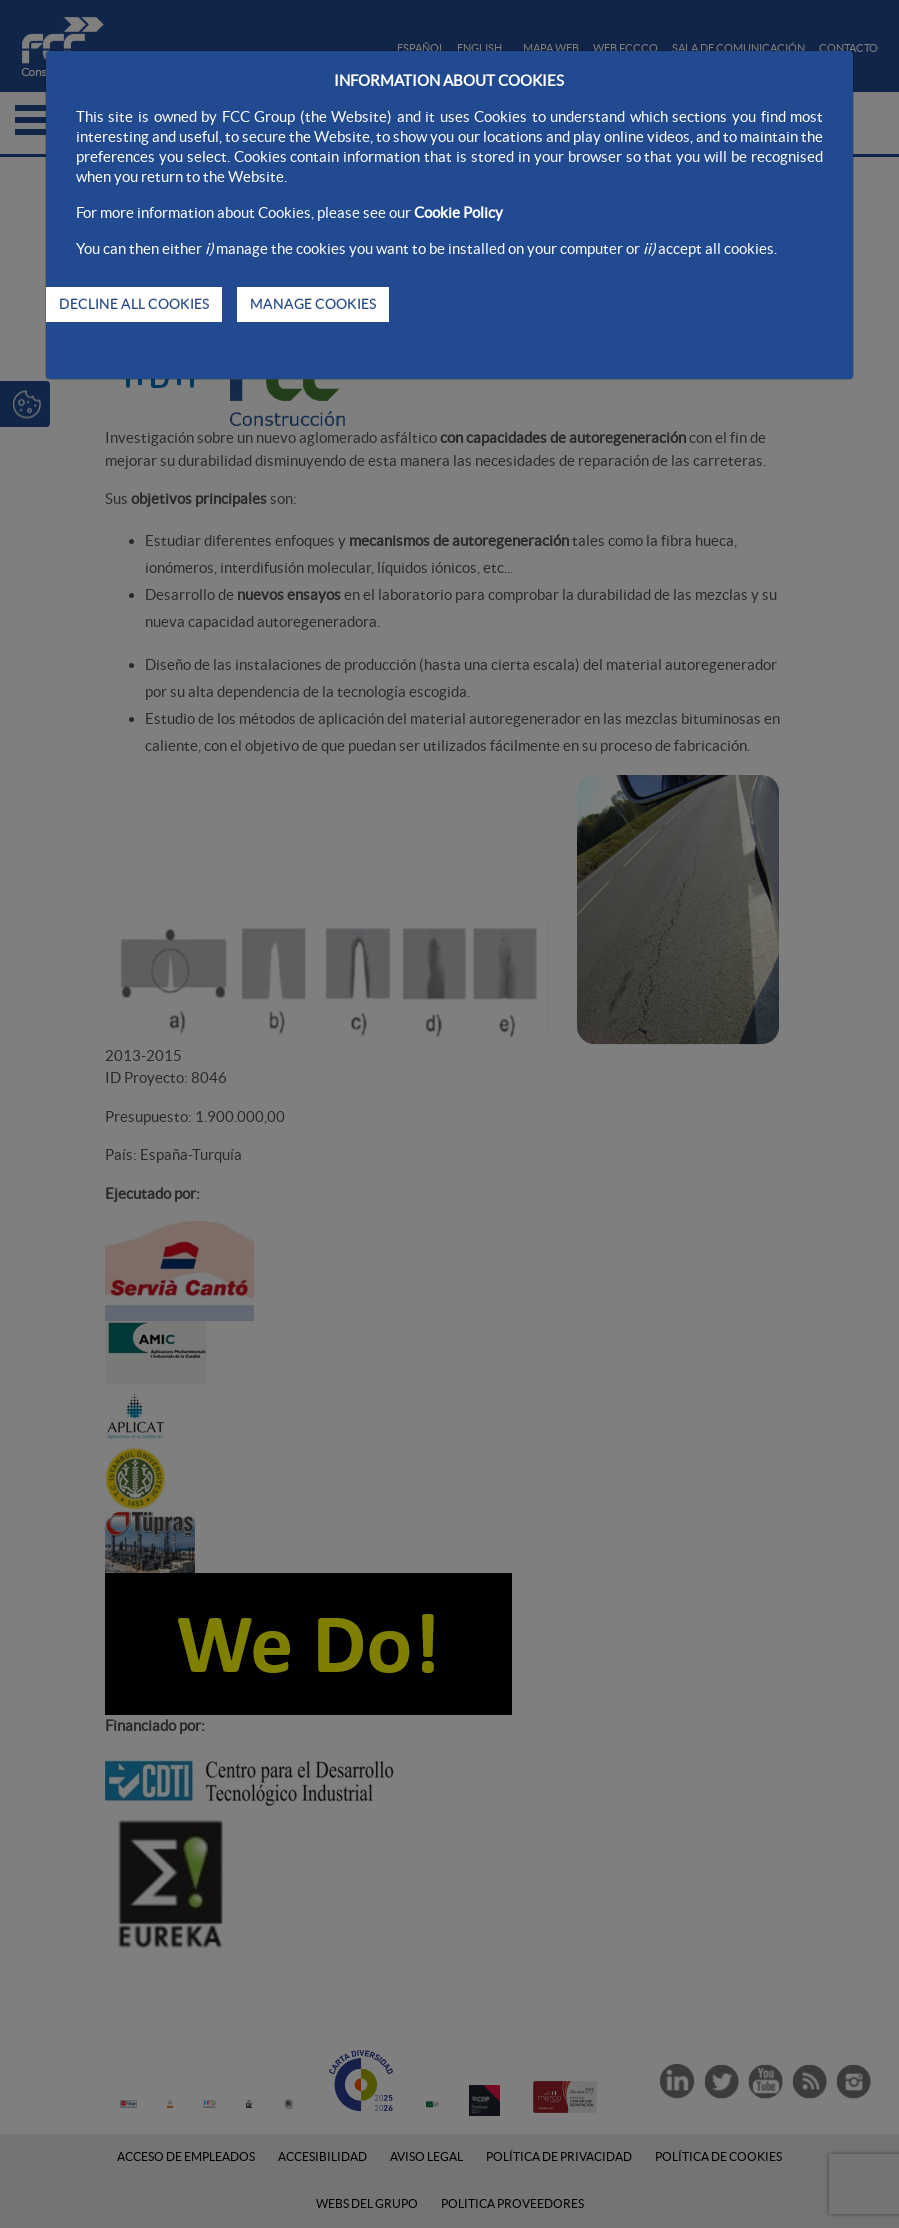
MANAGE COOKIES (313, 304)
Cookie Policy (458, 212)
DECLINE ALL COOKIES (134, 304)
